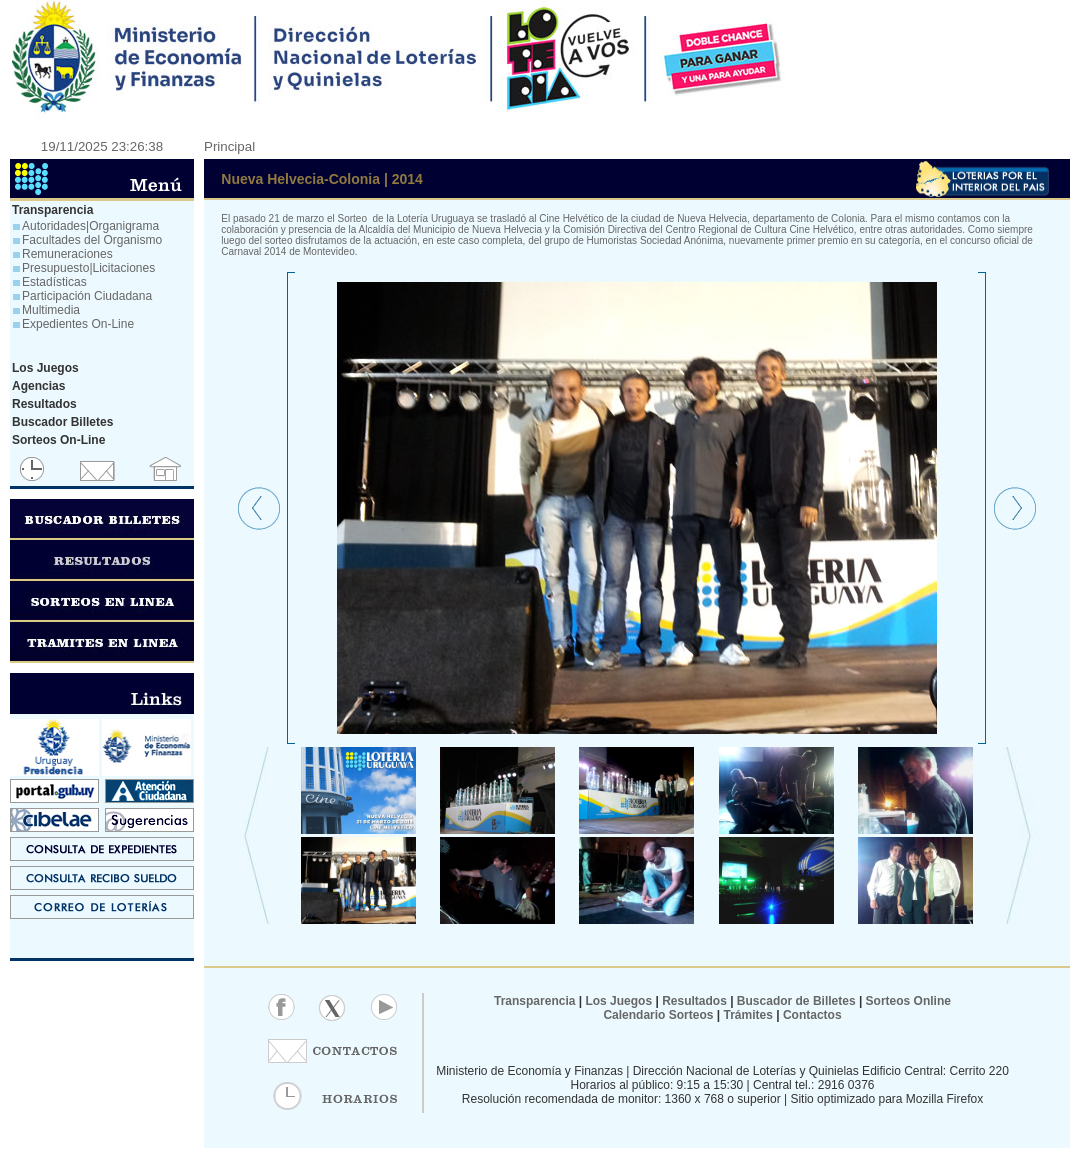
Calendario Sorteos (658, 1015)
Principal (229, 146)
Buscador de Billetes (796, 1001)
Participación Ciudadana (87, 296)
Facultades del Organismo (92, 240)
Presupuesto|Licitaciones (88, 268)
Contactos (811, 1015)
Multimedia (51, 310)
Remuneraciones (67, 254)
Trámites (746, 1015)
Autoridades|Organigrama (90, 226)
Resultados (694, 1001)
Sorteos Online (908, 1001)
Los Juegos (620, 1001)
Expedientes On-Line (78, 324)
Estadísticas (54, 282)
